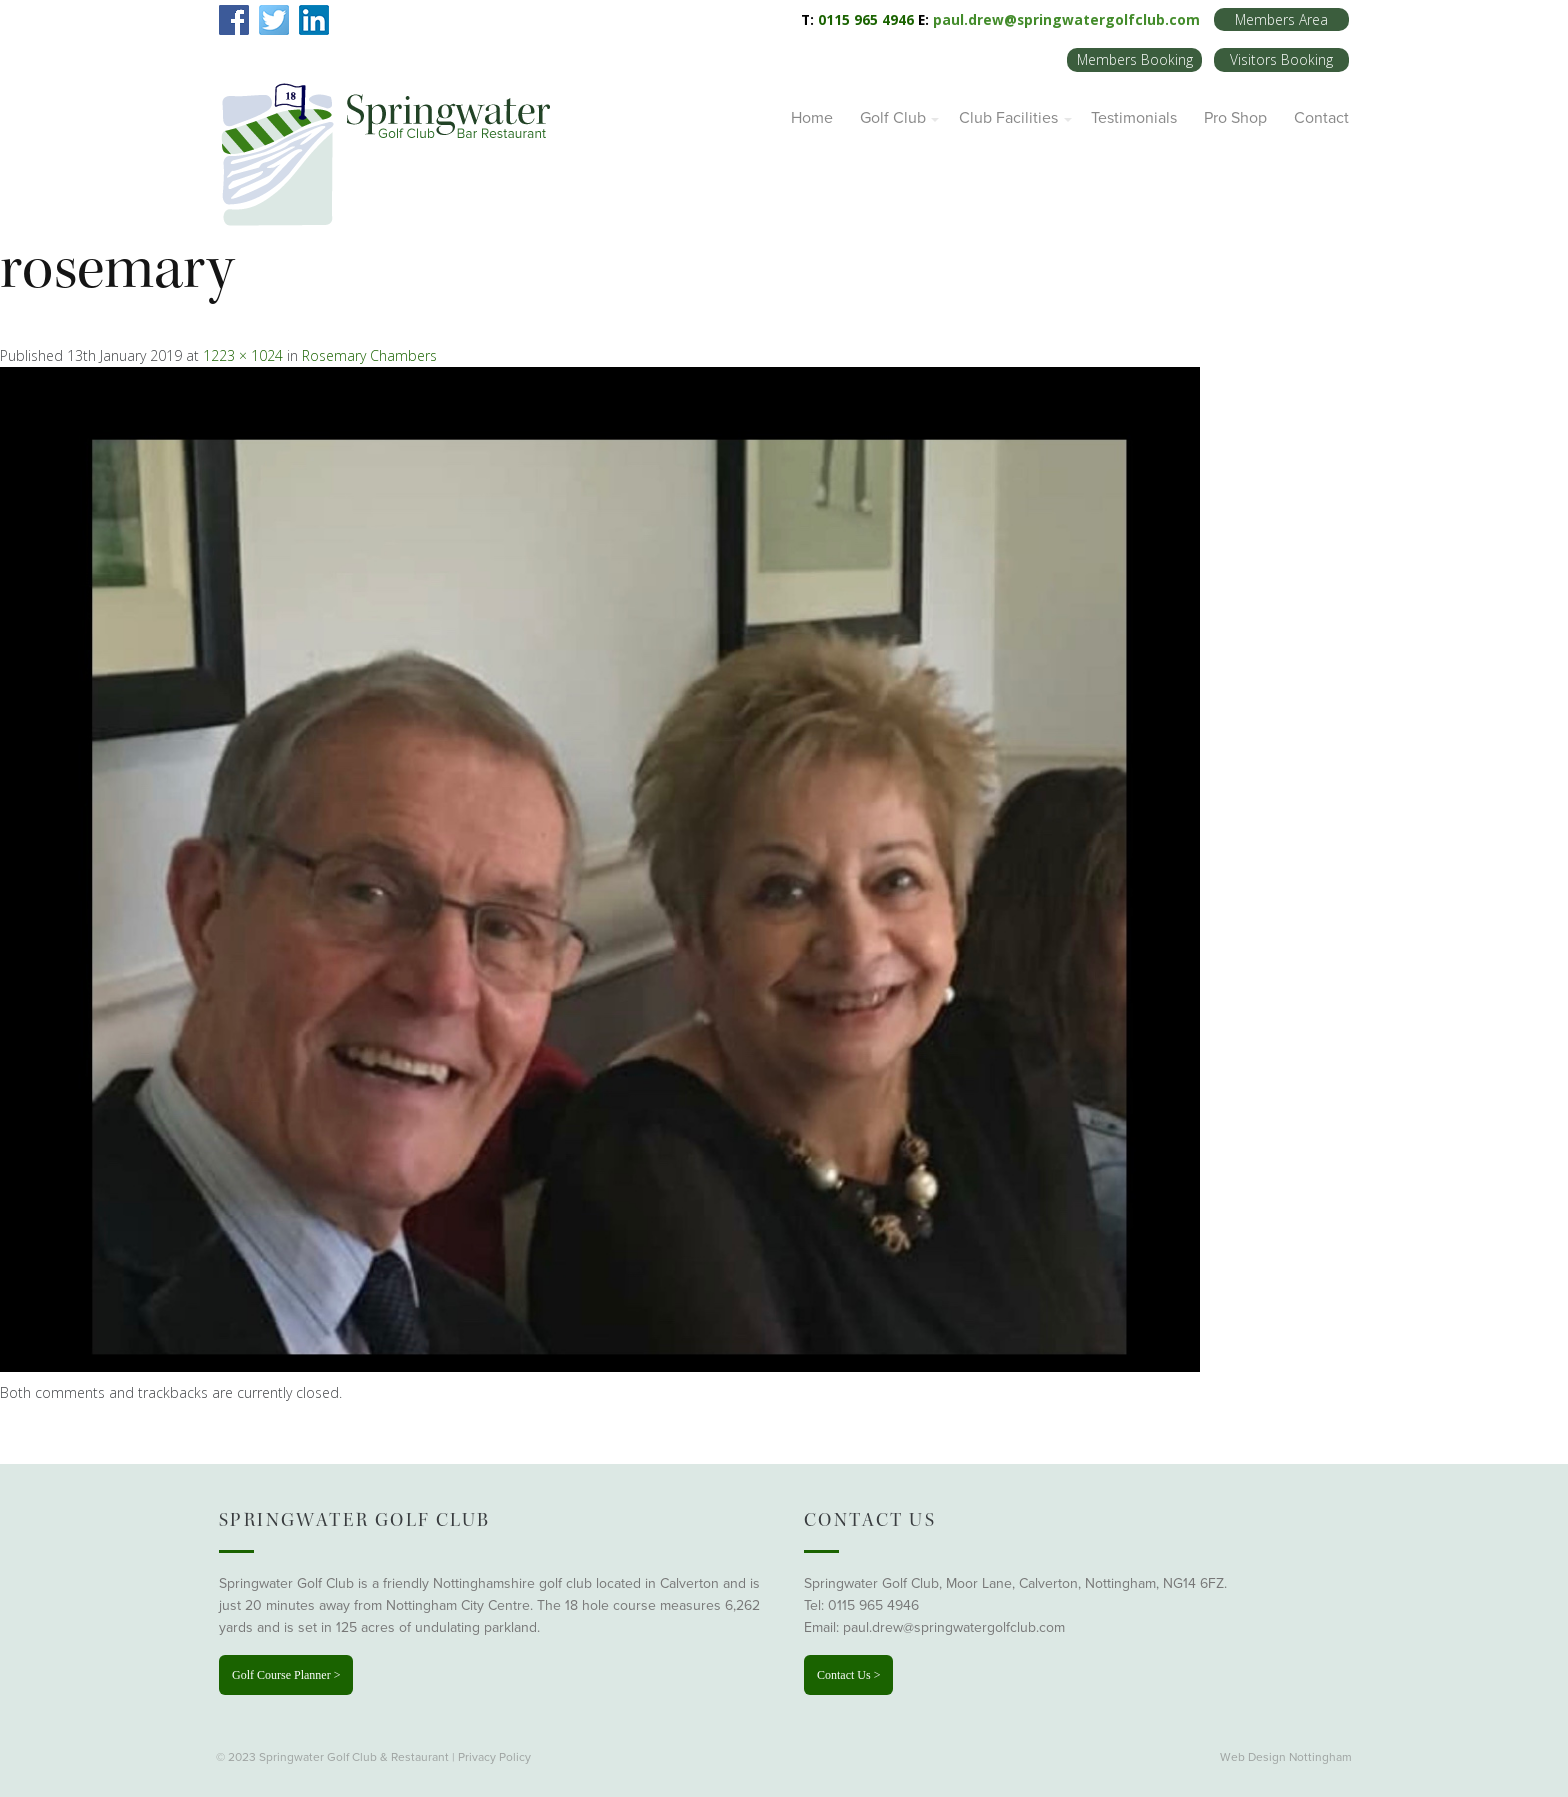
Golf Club (893, 118)
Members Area (1281, 19)
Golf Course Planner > (286, 1675)
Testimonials (1134, 118)
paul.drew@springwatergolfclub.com (1066, 19)
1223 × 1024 (243, 355)
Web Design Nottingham (1286, 1757)
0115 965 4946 (873, 1605)
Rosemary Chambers (369, 355)
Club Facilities (1008, 118)
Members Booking (1135, 59)
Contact (1321, 118)
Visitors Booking (1281, 59)
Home (812, 118)
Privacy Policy (494, 1757)
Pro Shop (1235, 118)
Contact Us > (848, 1675)
